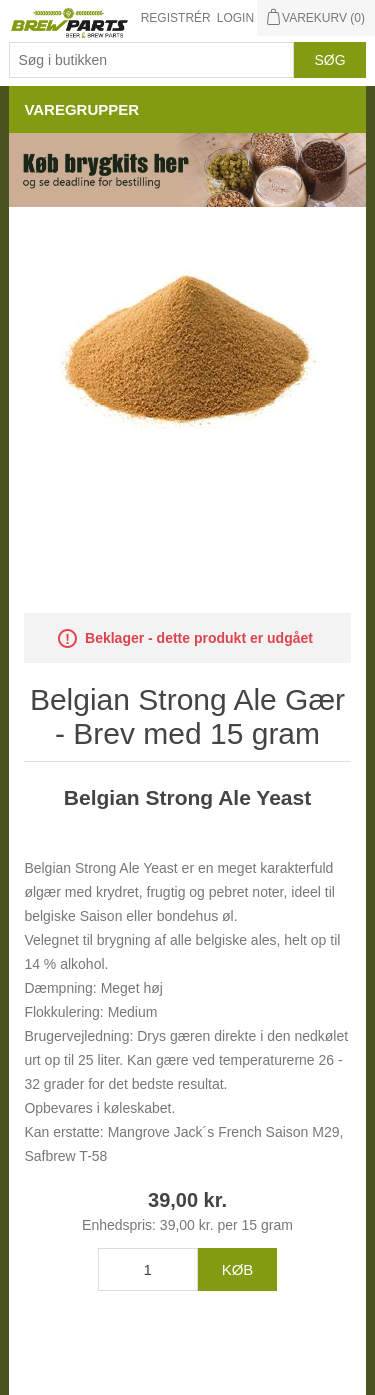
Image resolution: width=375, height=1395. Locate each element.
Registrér (176, 18)
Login (235, 18)
